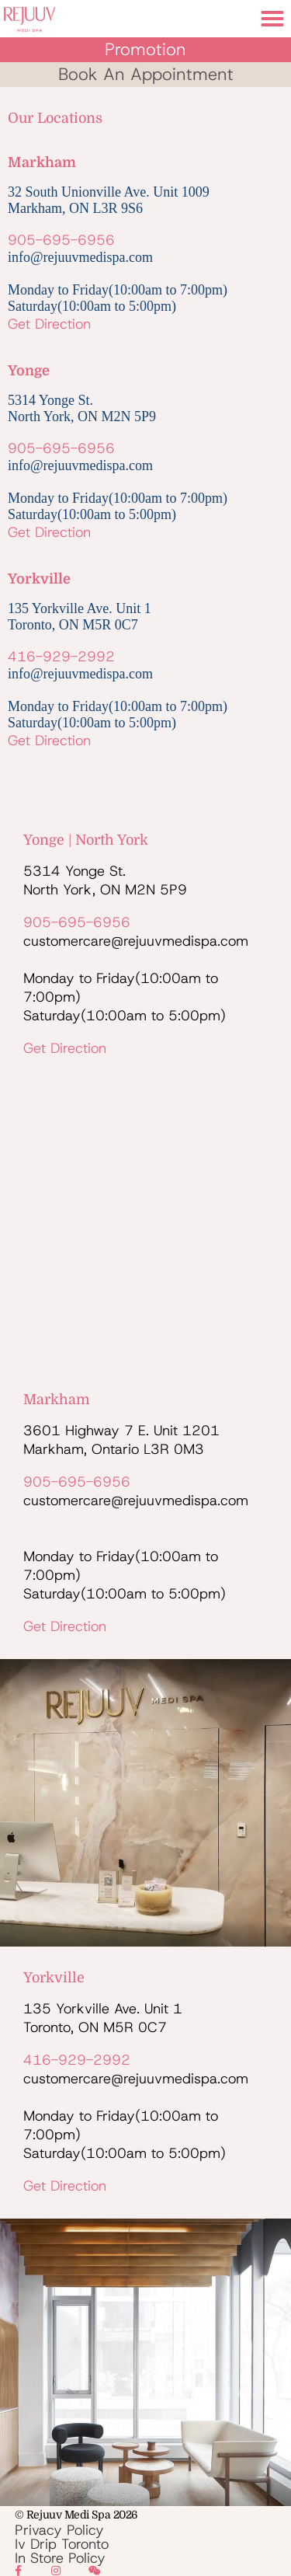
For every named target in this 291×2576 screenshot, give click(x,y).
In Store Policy (60, 2558)
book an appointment (146, 74)
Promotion (145, 49)
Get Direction (49, 324)
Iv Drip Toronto (62, 2544)
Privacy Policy (59, 2530)
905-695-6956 (61, 240)
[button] (272, 18)
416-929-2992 (61, 656)
